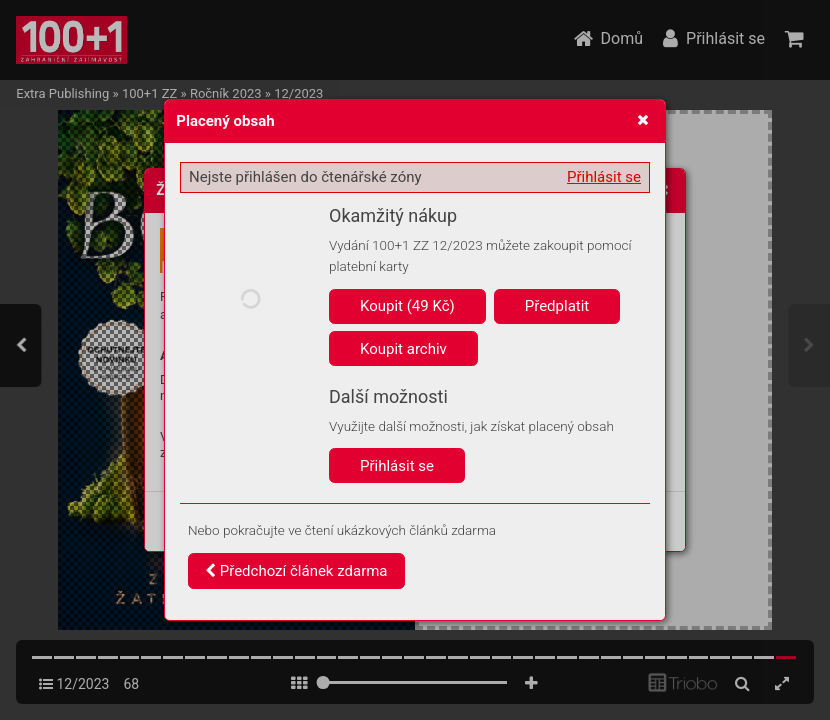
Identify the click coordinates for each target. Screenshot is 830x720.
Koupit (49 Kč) (407, 306)
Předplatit (557, 306)
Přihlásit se (604, 177)
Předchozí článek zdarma (296, 571)
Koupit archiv (403, 349)
